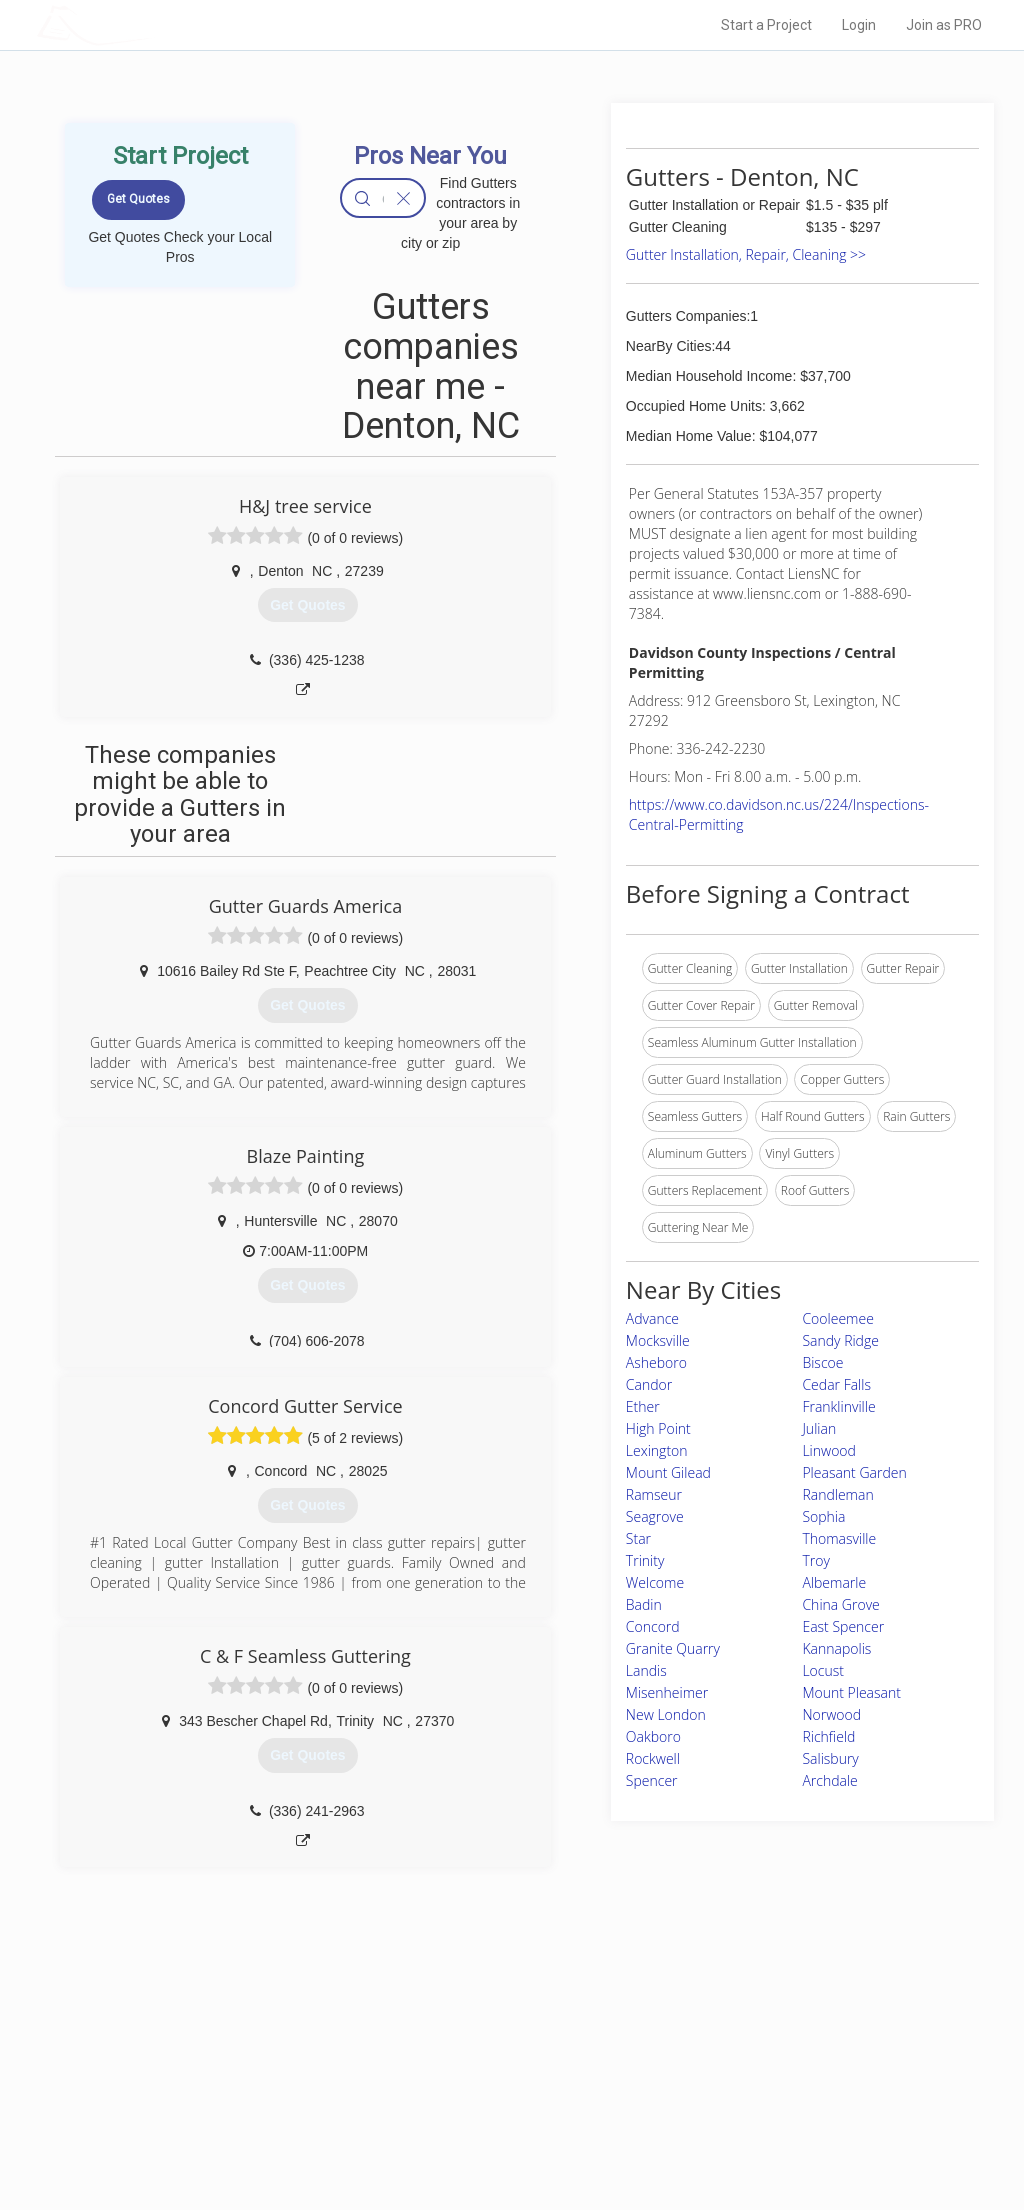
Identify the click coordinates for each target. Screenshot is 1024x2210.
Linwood (828, 1450)
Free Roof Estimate (240, 2108)
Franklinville (838, 1406)
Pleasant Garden (854, 1472)
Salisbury (830, 1758)
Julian (819, 1428)
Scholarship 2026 (735, 2041)
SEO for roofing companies (760, 2131)
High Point (658, 1428)
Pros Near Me (224, 2064)
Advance (652, 1318)
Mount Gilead (668, 1472)
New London (666, 1714)
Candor (649, 1384)
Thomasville (839, 1538)
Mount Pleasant (851, 1692)
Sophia (823, 1516)
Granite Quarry (673, 1648)
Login (859, 25)
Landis (646, 1670)
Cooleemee (837, 1318)
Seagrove (655, 1516)
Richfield (828, 1736)
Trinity (645, 1560)
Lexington (657, 1450)
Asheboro (656, 1362)
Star (638, 1538)
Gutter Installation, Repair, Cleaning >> (746, 254)
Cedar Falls (836, 1384)
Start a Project (766, 25)
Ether (643, 1406)
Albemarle (834, 1582)
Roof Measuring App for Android (496, 2131)
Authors (709, 2086)
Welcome (655, 1582)
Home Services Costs (247, 2041)
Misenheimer (667, 1692)
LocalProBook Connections (762, 2108)
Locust (823, 1670)
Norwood (831, 1714)
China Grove (840, 1604)
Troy (815, 1560)
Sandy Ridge (840, 1340)
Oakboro (653, 1736)
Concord (653, 1626)
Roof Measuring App (464, 2086)
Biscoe (822, 1362)
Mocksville (658, 1340)
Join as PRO (944, 25)
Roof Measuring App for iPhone (494, 2108)
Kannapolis (836, 1648)
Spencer (652, 1780)
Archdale (829, 1780)
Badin (644, 1604)
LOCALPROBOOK (153, 24)
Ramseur (654, 1494)
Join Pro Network (455, 2041)
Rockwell (653, 1758)
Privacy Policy (725, 2064)
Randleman (837, 1494)
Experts (429, 2064)
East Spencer (843, 1626)
